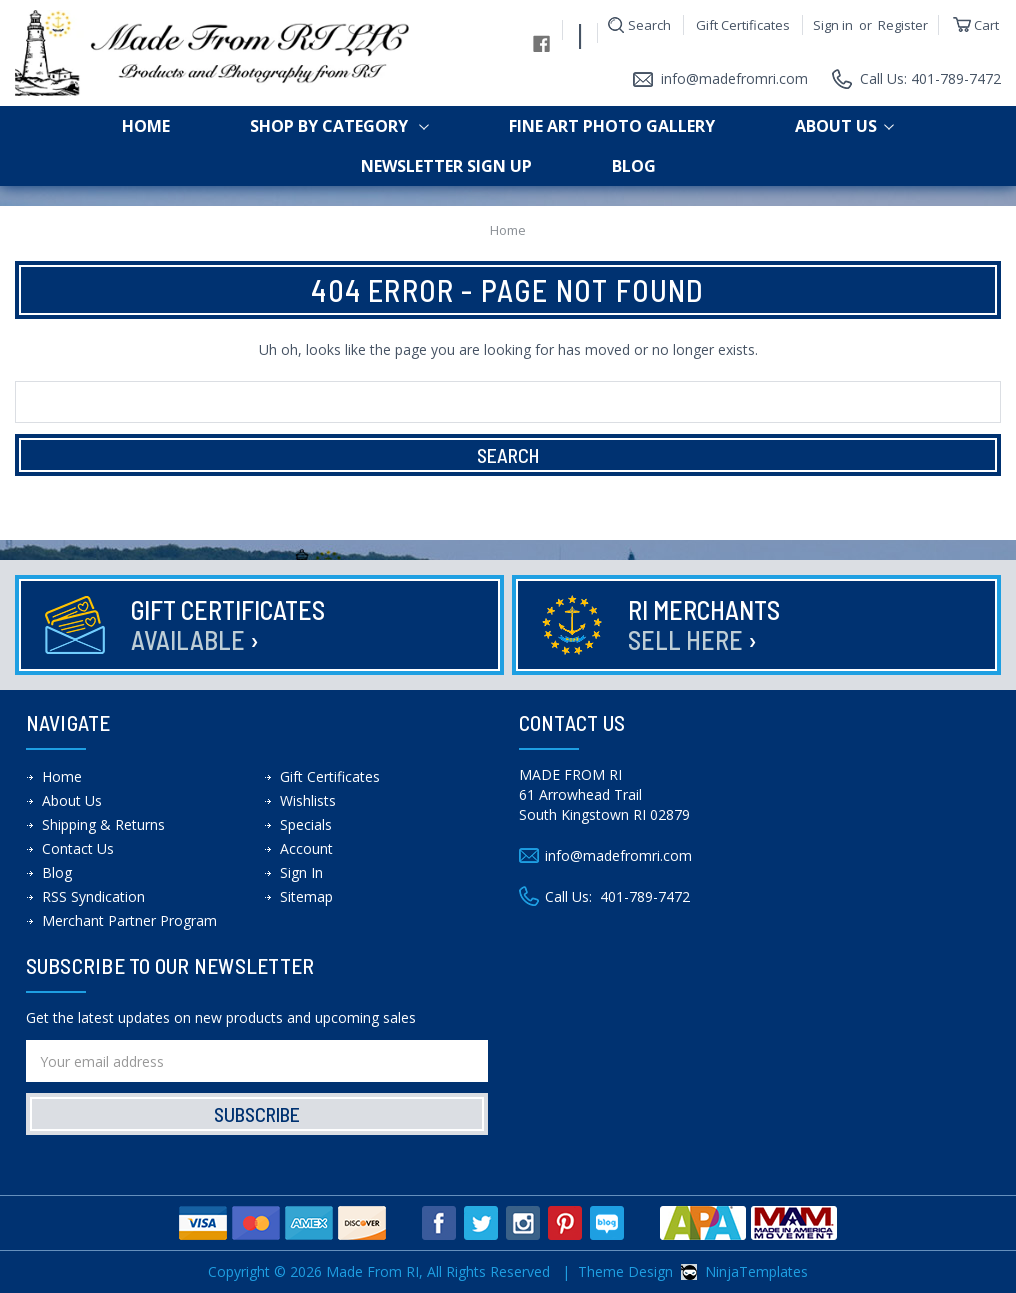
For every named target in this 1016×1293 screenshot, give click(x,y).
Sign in (833, 25)
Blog (634, 166)
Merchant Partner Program (129, 920)
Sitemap (306, 896)
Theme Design (625, 1271)
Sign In (301, 872)
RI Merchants (707, 624)
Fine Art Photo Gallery (612, 126)
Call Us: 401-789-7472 (930, 78)
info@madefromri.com (734, 78)
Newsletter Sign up (446, 166)
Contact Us (78, 848)
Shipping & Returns (103, 824)
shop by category (339, 126)
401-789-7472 (645, 896)
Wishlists (308, 800)
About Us (844, 126)
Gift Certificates (743, 25)
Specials (306, 824)
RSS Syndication (93, 896)
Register (903, 25)
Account (306, 848)
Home (146, 126)
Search (649, 25)
